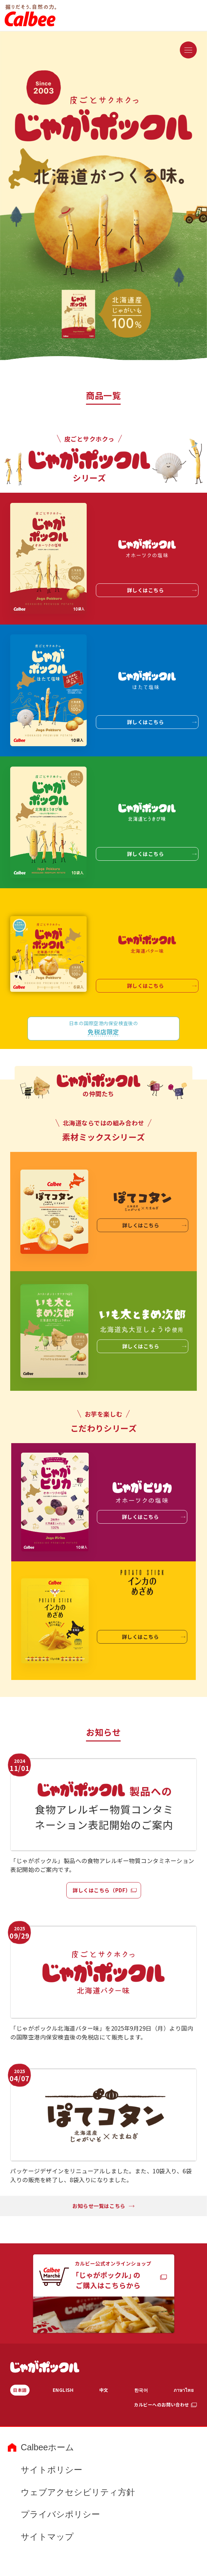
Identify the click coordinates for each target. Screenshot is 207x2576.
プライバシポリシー (60, 2514)
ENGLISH (63, 2390)
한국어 (141, 2390)
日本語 (20, 2390)
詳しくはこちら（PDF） (102, 1890)
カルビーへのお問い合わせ (161, 2404)
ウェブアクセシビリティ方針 (78, 2492)
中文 (103, 2390)
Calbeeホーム (47, 2447)
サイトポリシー (51, 2469)
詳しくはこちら (161, 590)
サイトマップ (47, 2536)
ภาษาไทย (184, 2390)
